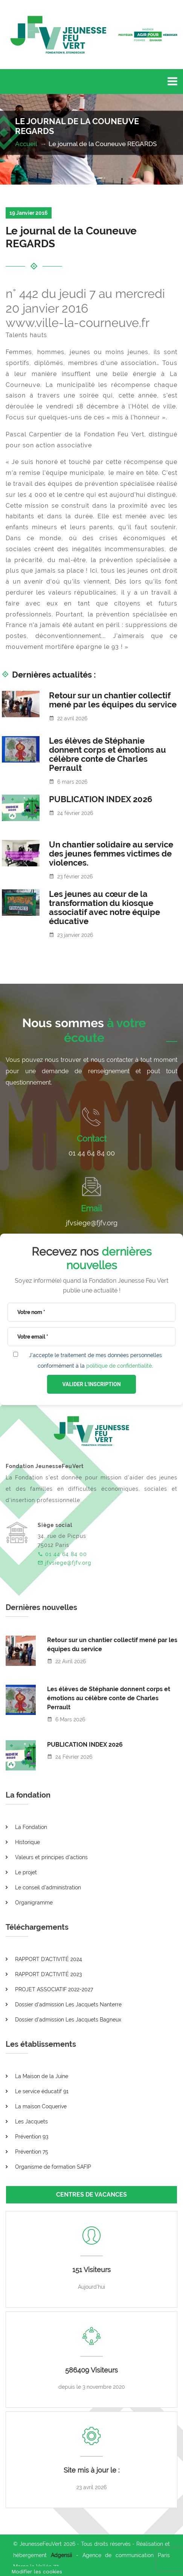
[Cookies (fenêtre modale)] (37, 2571)
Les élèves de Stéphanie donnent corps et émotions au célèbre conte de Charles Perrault (107, 754)
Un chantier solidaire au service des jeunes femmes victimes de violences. (111, 853)
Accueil (26, 144)
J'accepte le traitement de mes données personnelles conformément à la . (95, 1360)
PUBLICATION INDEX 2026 (100, 799)
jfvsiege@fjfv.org (91, 1223)
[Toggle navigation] (172, 81)
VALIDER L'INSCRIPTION (91, 1384)
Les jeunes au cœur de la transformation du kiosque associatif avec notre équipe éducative (104, 907)
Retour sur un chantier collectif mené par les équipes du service (113, 700)
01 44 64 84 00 (92, 1153)
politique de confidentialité (119, 1366)
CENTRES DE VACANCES (91, 2194)
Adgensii (61, 2555)
